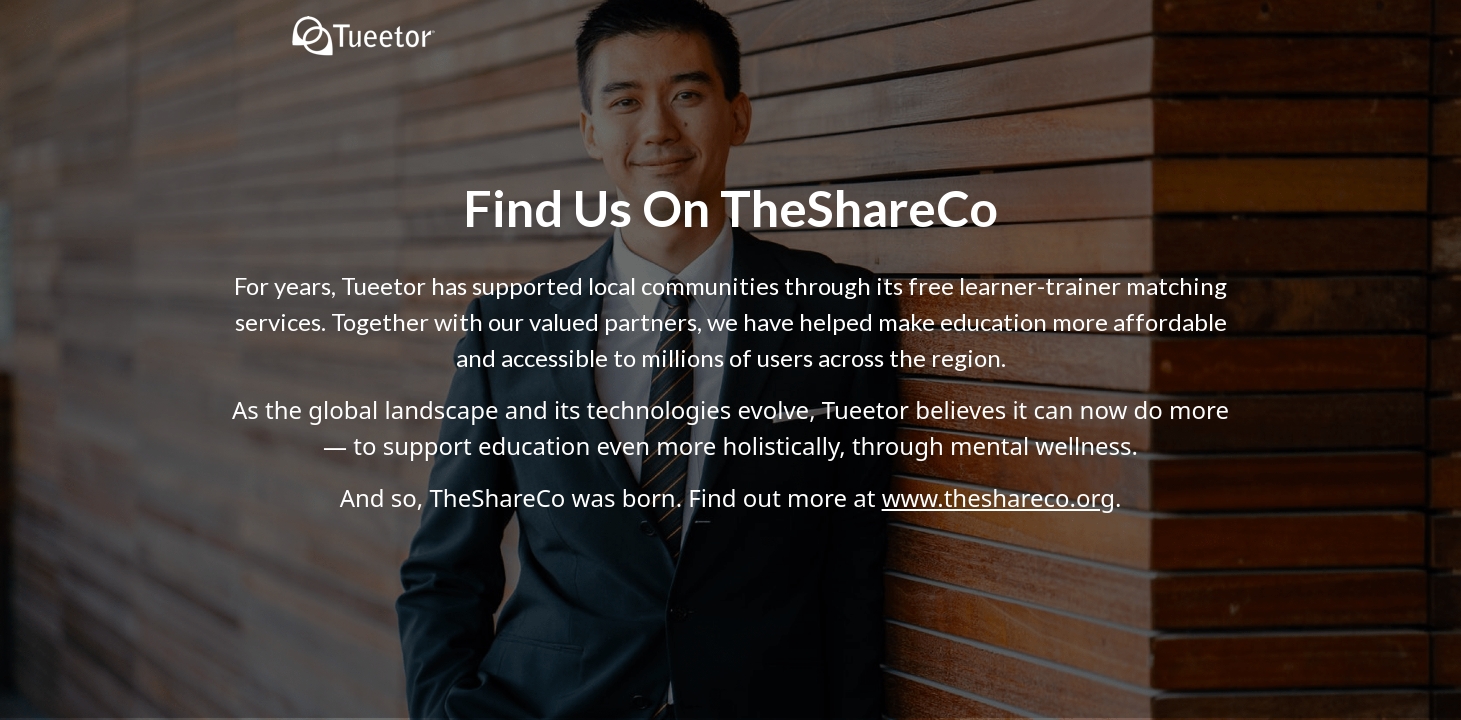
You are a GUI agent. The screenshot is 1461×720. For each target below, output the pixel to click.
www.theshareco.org (998, 497)
